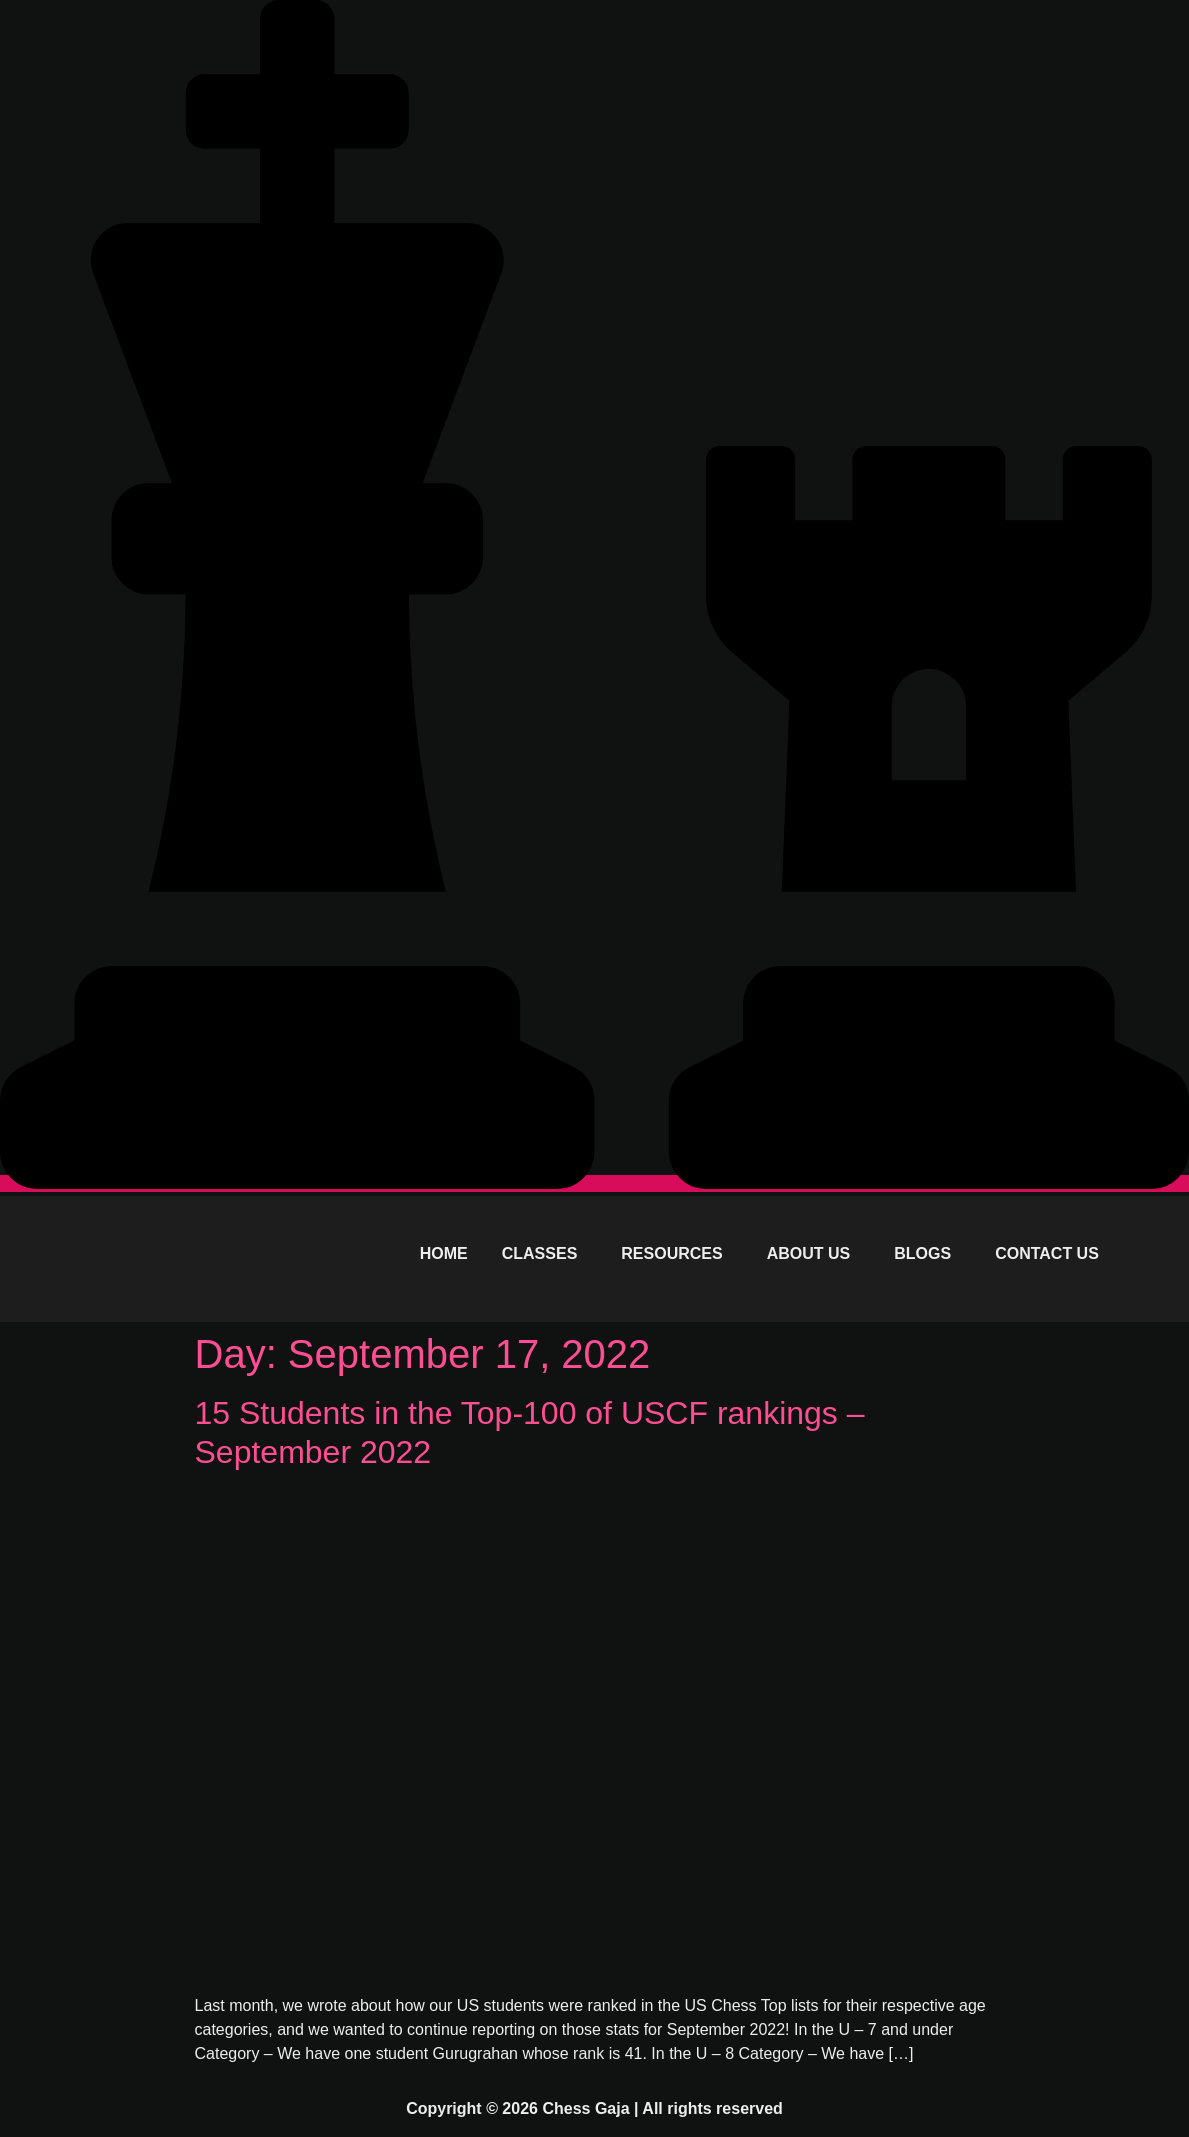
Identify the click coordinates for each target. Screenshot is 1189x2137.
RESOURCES (671, 1253)
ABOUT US (809, 1253)
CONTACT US (1047, 1253)
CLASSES (540, 1253)
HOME (444, 1253)
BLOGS (922, 1253)
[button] (545, 1254)
